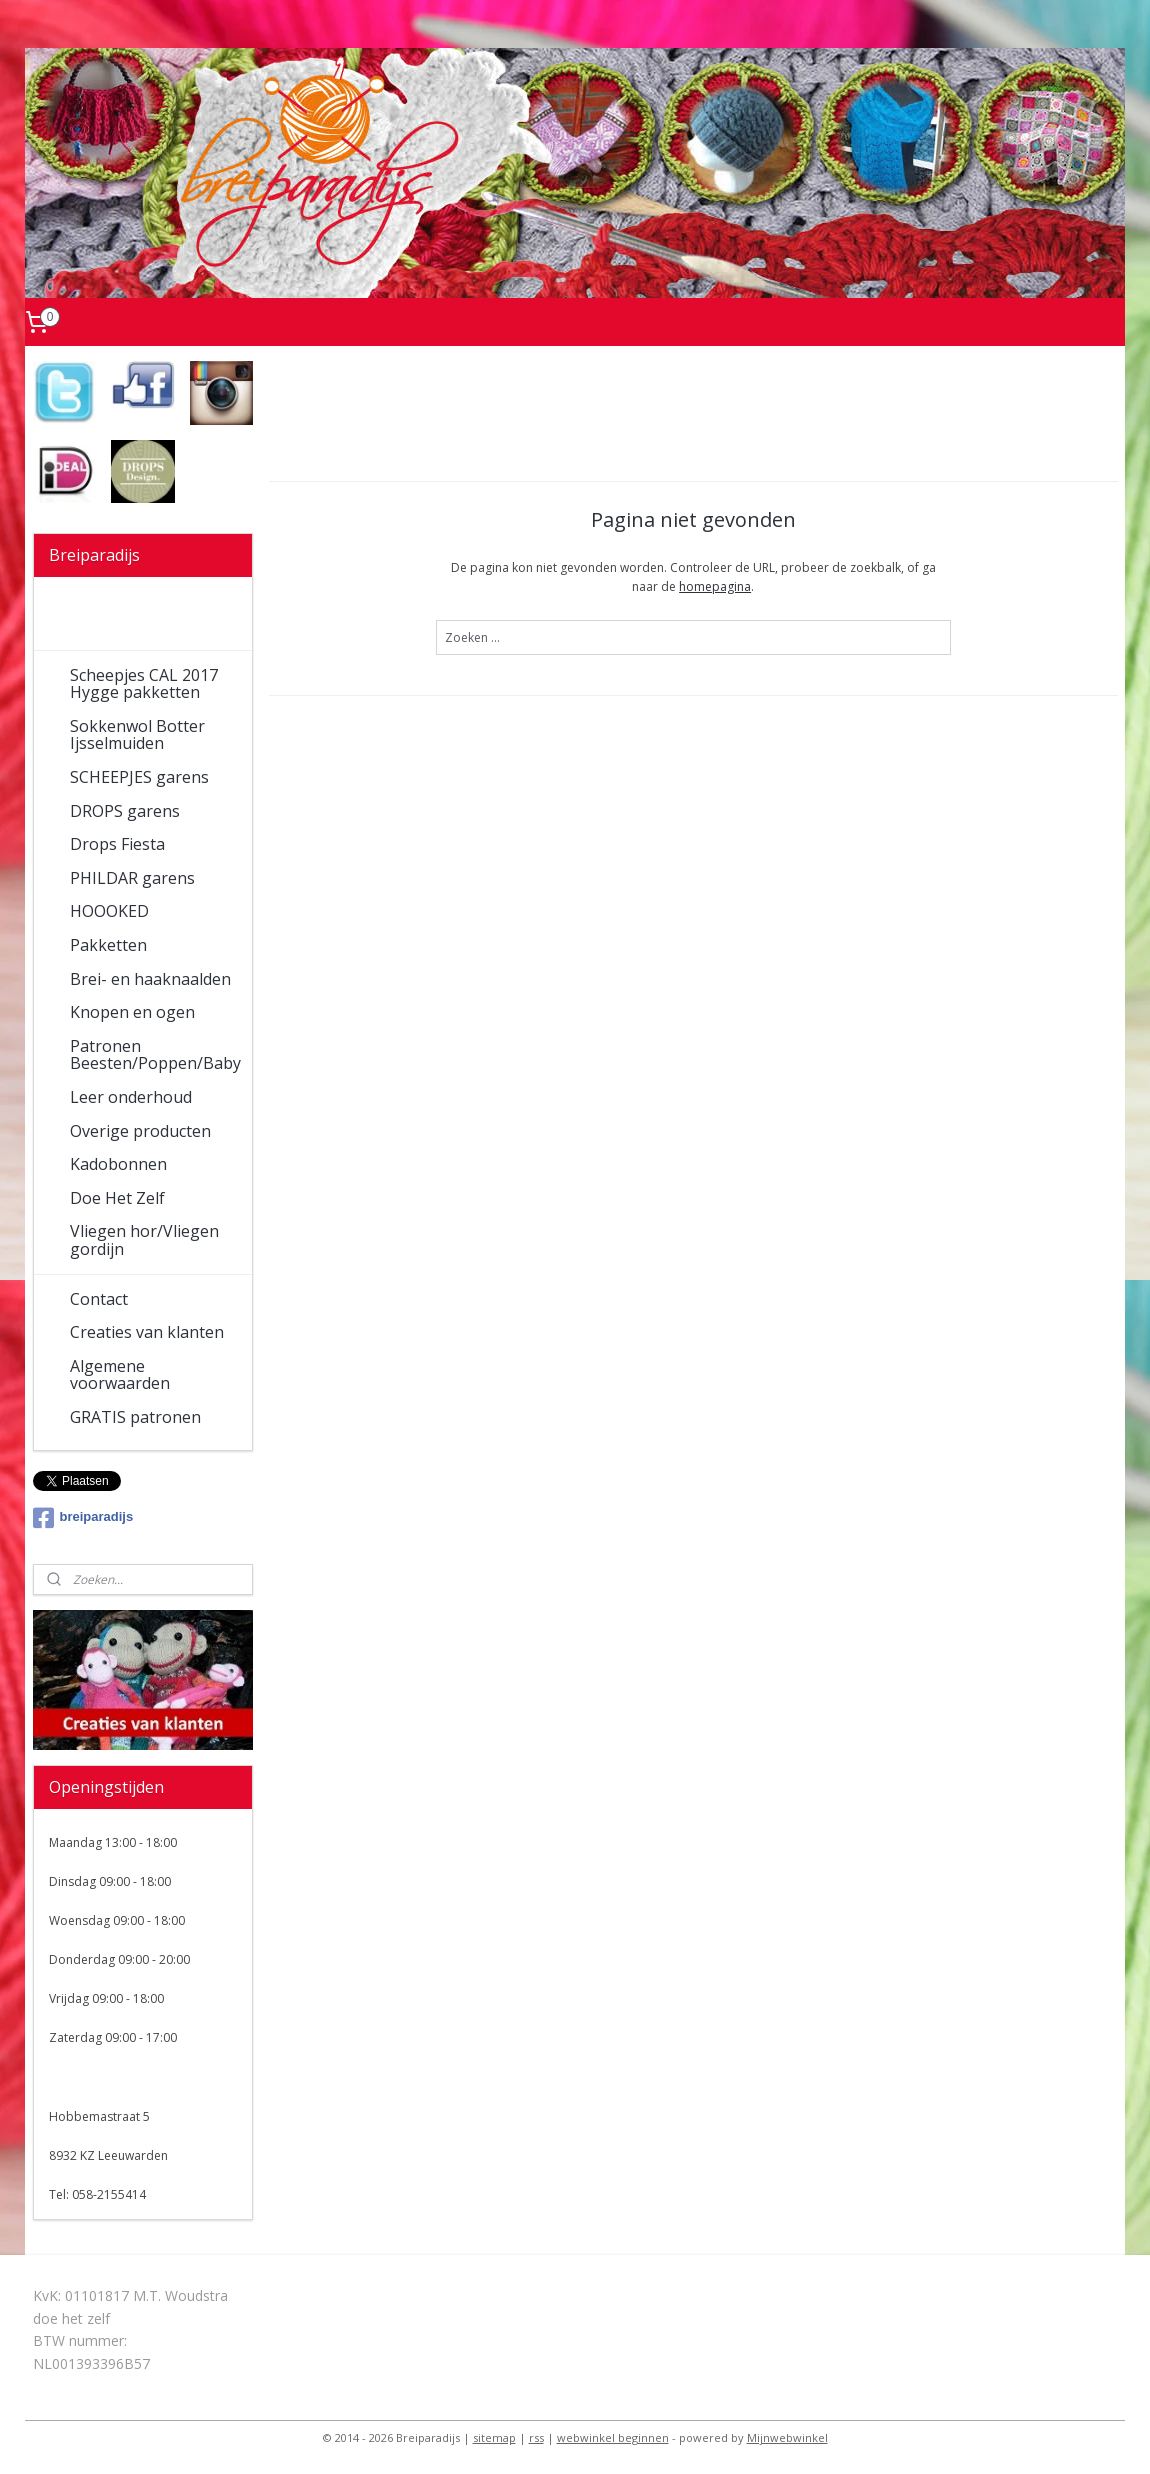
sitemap (494, 2437)
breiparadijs (83, 1518)
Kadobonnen (118, 1164)
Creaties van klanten (147, 1332)
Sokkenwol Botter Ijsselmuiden (137, 735)
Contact (99, 1299)
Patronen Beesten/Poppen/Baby (155, 1055)
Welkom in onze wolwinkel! (130, 617)
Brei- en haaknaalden (150, 979)
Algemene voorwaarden (120, 1375)
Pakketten (108, 945)
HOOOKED (109, 911)
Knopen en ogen (132, 1012)
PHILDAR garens (132, 878)
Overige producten (140, 1131)
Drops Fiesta (117, 844)
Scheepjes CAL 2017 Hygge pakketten (144, 684)
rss (536, 2437)
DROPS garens (125, 811)
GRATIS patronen (135, 1417)
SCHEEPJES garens (139, 777)
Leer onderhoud (131, 1097)
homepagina (715, 586)
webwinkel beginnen (613, 2437)
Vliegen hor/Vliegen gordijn (144, 1240)
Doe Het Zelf (117, 1198)
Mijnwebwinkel (787, 2437)
